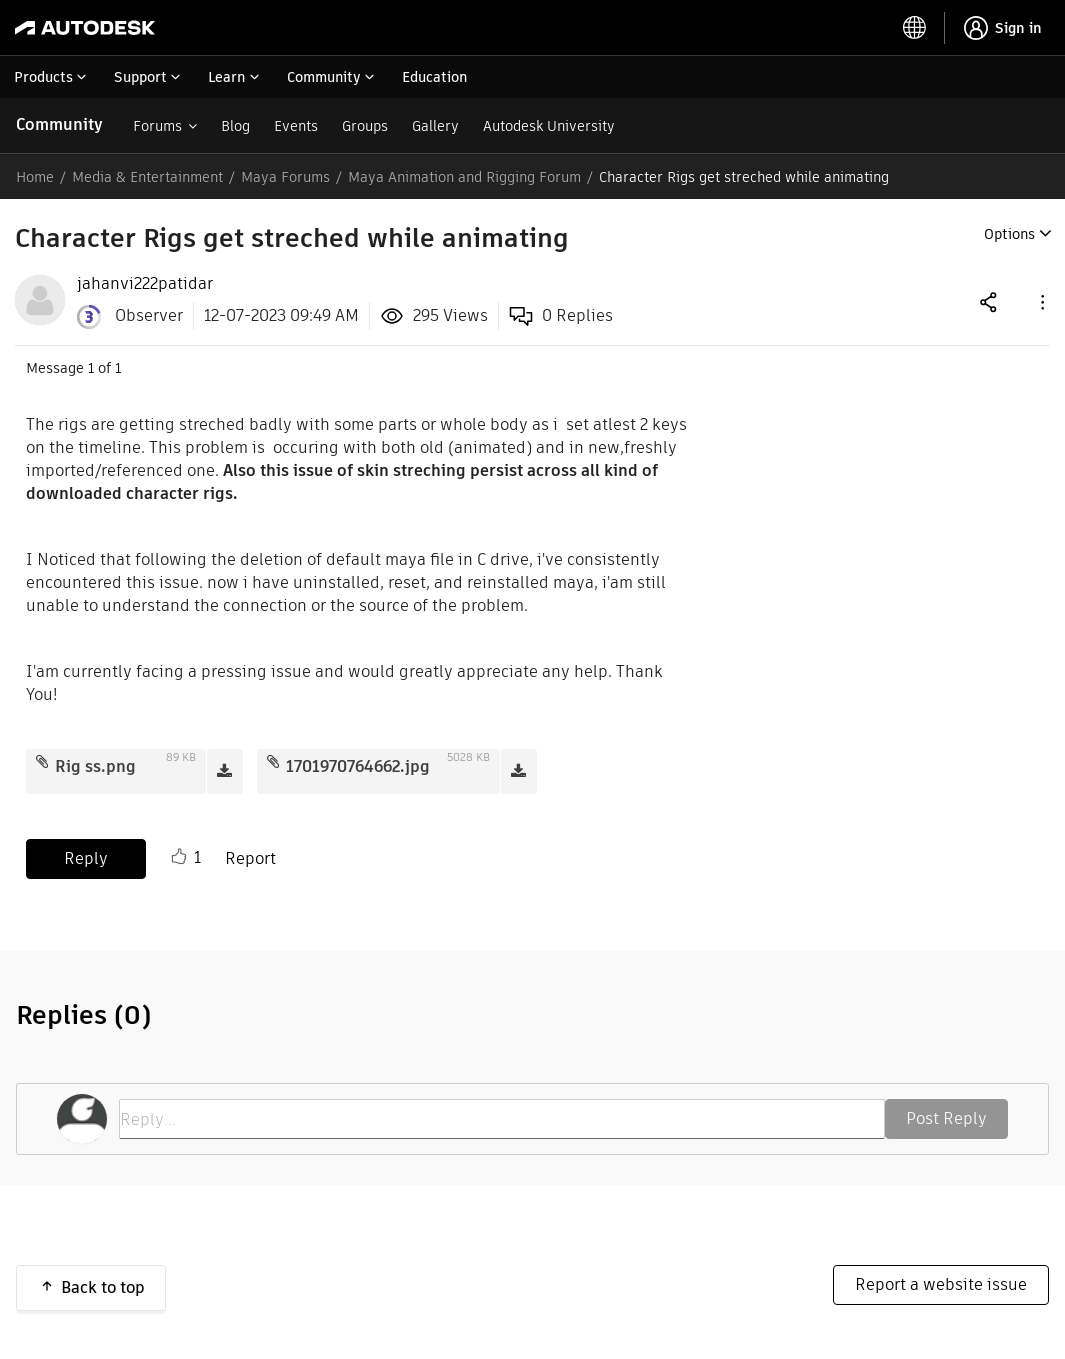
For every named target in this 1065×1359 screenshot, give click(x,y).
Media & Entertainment (147, 177)
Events (296, 126)
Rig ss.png (95, 766)
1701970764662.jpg (358, 766)
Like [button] (179, 857)
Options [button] (1009, 234)
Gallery (435, 126)
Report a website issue (941, 1284)
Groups (365, 126)
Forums (157, 126)
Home (35, 177)
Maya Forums (285, 177)
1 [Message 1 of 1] (91, 368)
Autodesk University (549, 126)
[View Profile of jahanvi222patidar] (145, 284)
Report (250, 858)
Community (59, 124)
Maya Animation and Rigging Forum (464, 177)
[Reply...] (502, 1119)
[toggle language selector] (915, 28)
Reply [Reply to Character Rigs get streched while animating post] (86, 858)
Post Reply (946, 1118)
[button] (1041, 301)
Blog (235, 126)
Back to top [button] (103, 1287)
